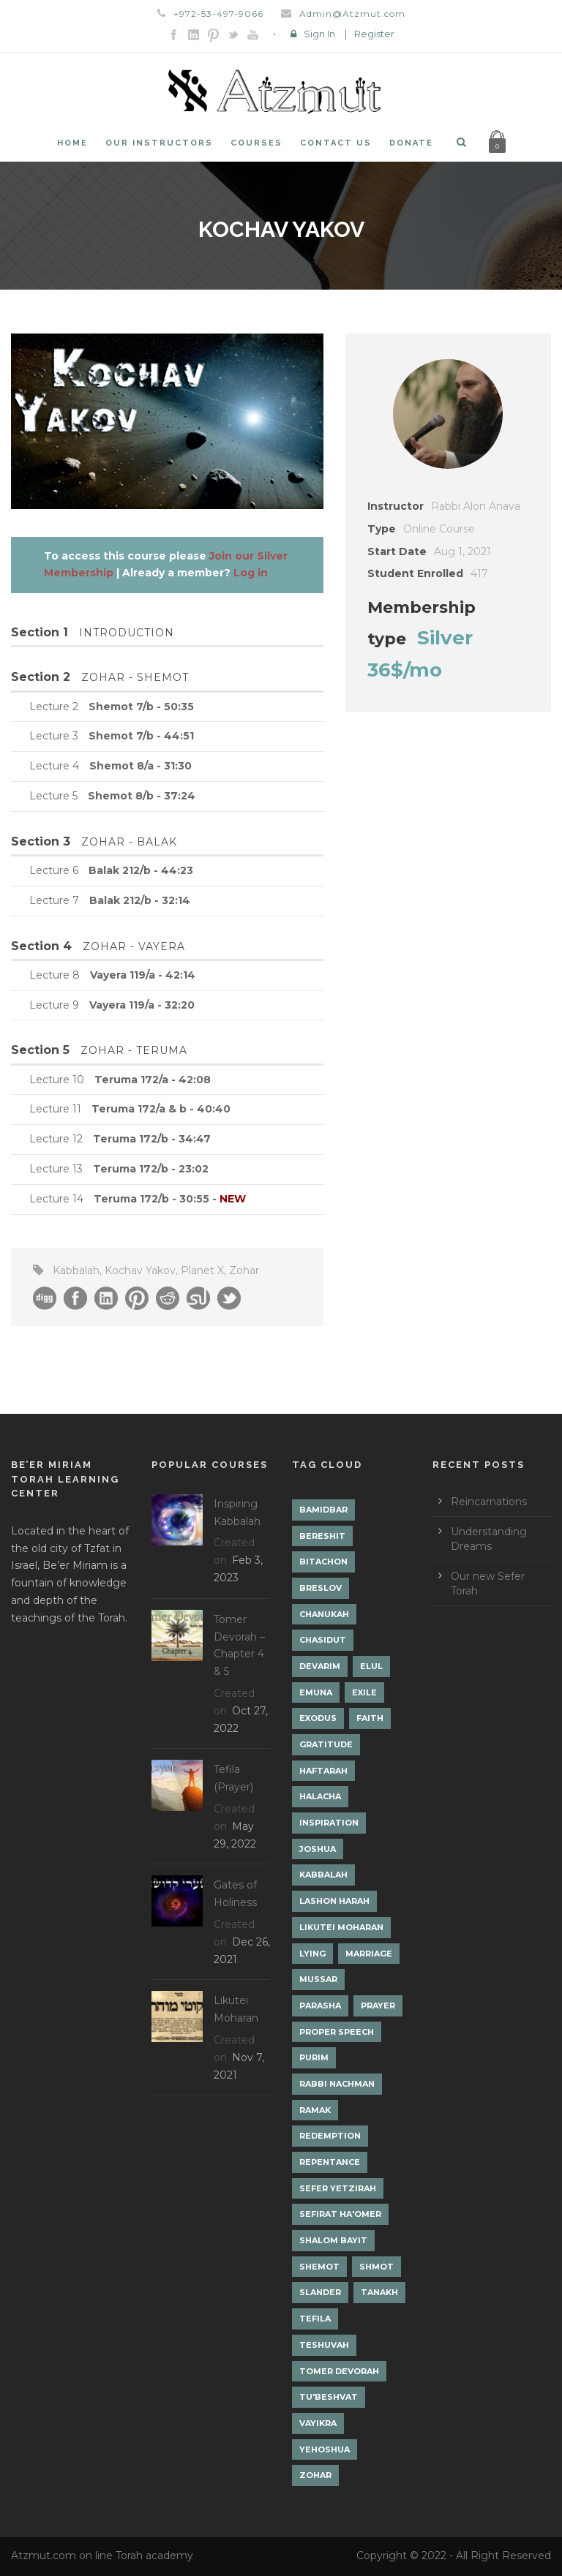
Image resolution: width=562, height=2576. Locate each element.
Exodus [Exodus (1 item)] (318, 1718)
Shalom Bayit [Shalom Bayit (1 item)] (333, 2240)
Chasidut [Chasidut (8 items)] (322, 1640)
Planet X (202, 1270)
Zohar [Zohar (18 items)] (315, 2475)
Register (374, 33)
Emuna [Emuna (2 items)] (315, 1692)
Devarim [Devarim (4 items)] (319, 1666)
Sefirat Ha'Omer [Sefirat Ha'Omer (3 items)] (340, 2214)
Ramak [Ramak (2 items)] (315, 2110)
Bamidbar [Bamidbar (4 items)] (323, 1509)
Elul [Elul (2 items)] (371, 1666)
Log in (250, 572)
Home (72, 143)
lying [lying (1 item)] (312, 1953)
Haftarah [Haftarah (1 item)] (323, 1771)
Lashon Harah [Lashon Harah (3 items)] (334, 1901)
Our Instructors (159, 143)
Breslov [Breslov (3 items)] (320, 1588)
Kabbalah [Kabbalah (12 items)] (323, 1874)
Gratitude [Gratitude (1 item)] (326, 1744)
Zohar (244, 1270)
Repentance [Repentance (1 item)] (329, 2162)
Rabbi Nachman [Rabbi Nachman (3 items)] (337, 2084)
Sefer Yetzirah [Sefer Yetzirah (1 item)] (337, 2188)
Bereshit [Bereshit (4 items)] (322, 1536)
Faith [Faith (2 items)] (369, 1718)
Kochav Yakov (140, 1270)
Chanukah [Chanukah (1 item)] (324, 1614)
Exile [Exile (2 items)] (364, 1692)
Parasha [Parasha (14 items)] (320, 2005)
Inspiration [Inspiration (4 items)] (329, 1823)
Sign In (319, 33)
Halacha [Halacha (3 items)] (320, 1796)
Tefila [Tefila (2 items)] (315, 2318)
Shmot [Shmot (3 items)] (376, 2266)
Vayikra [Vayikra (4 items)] (318, 2423)
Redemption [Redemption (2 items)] (330, 2136)
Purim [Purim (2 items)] (314, 2057)
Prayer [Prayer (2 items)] (378, 2005)
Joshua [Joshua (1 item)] (317, 1849)
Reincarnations (489, 1501)
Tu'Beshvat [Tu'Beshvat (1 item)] (328, 2397)
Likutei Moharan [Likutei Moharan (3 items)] (341, 1927)
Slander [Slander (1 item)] (320, 2292)
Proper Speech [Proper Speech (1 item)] (336, 2032)
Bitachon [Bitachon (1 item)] (323, 1561)
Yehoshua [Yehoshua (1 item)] (324, 2449)
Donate (411, 143)
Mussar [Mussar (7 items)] (318, 1979)
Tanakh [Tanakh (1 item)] (379, 2292)
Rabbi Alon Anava (475, 506)
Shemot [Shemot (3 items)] (319, 2266)
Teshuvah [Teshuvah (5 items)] (324, 2345)
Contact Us (336, 143)
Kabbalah (76, 1270)
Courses (256, 143)
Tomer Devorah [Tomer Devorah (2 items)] (339, 2371)
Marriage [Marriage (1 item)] (368, 1953)
